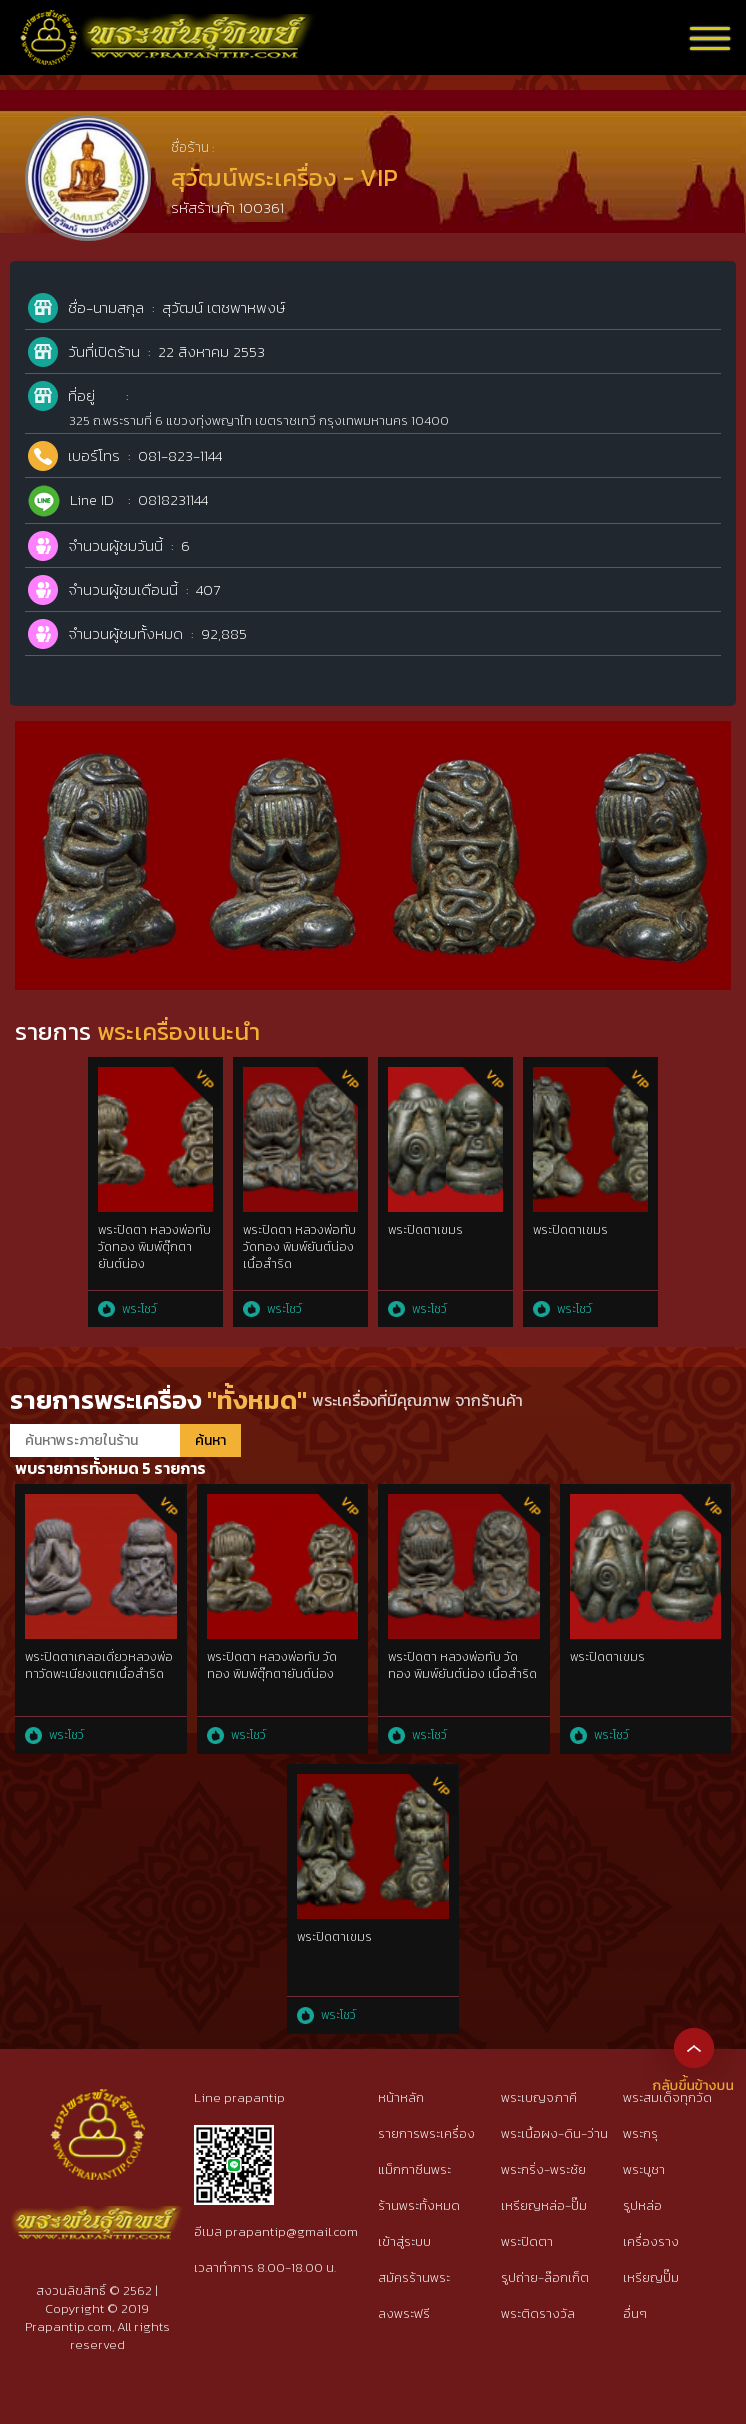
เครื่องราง (651, 2241)
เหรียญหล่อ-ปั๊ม (544, 2205)
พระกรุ (640, 2133)
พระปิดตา (527, 2241)
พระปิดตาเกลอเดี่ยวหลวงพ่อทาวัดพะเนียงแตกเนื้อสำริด (99, 1665)
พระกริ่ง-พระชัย (543, 2169)
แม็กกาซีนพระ (414, 2169)
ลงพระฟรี (404, 2313)
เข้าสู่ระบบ (404, 2241)
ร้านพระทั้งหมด (419, 2205)
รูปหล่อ (642, 2205)
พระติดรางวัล (538, 2313)
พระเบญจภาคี (539, 2097)
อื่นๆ (635, 2313)
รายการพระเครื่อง (426, 2133)
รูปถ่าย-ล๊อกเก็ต (545, 2277)
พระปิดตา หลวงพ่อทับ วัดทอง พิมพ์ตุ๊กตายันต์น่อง (154, 1247)
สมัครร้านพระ (414, 2277)
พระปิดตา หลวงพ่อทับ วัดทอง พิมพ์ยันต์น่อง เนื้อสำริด (299, 1247)
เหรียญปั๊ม (651, 2277)
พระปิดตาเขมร (425, 1230)
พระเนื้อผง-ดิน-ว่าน (554, 2133)
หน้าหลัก (401, 2097)
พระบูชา (644, 2169)
